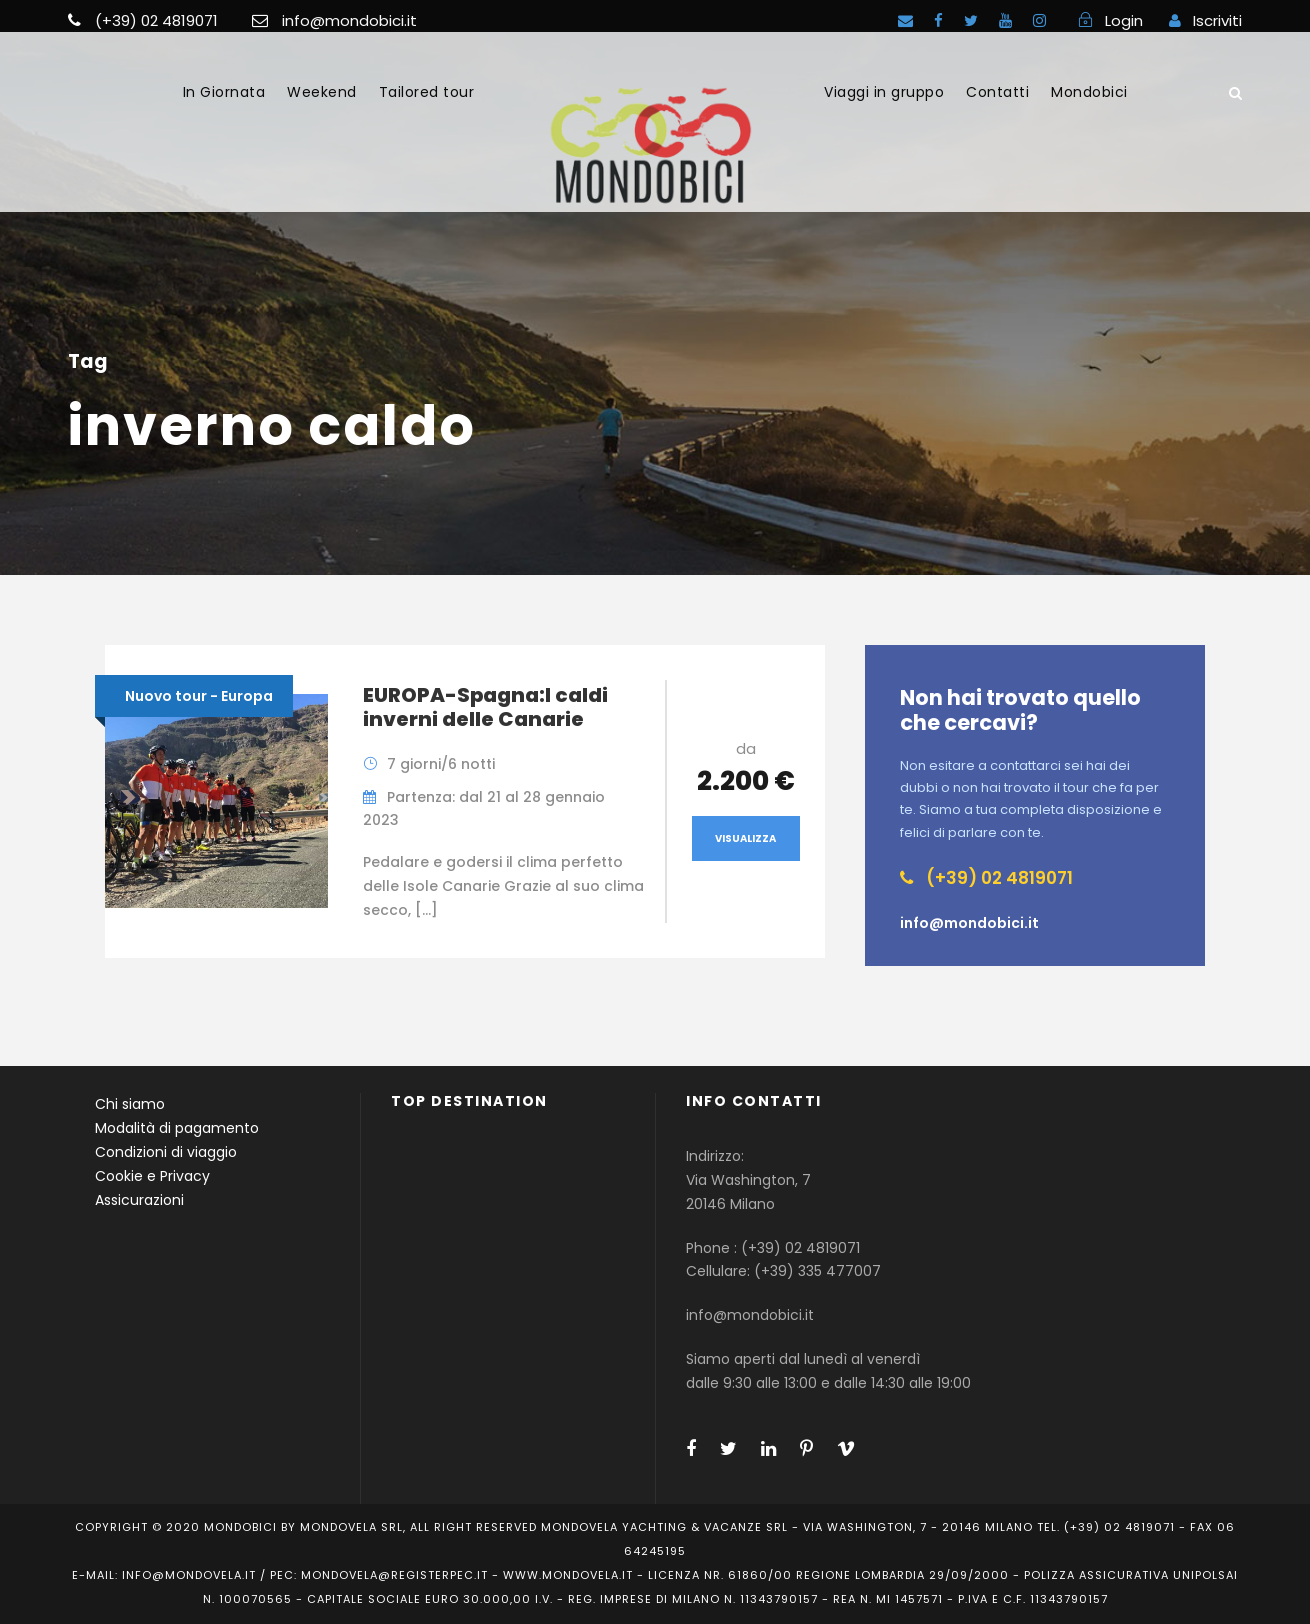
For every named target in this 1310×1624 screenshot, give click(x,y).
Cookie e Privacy (152, 1176)
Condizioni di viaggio (166, 1152)
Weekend (322, 92)
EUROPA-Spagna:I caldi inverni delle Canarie (485, 707)
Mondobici (1089, 92)
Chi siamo (130, 1104)
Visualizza (745, 838)
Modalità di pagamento (177, 1128)
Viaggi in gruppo (884, 92)
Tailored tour (427, 92)
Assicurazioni (139, 1200)
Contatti (997, 92)
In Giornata (224, 92)
